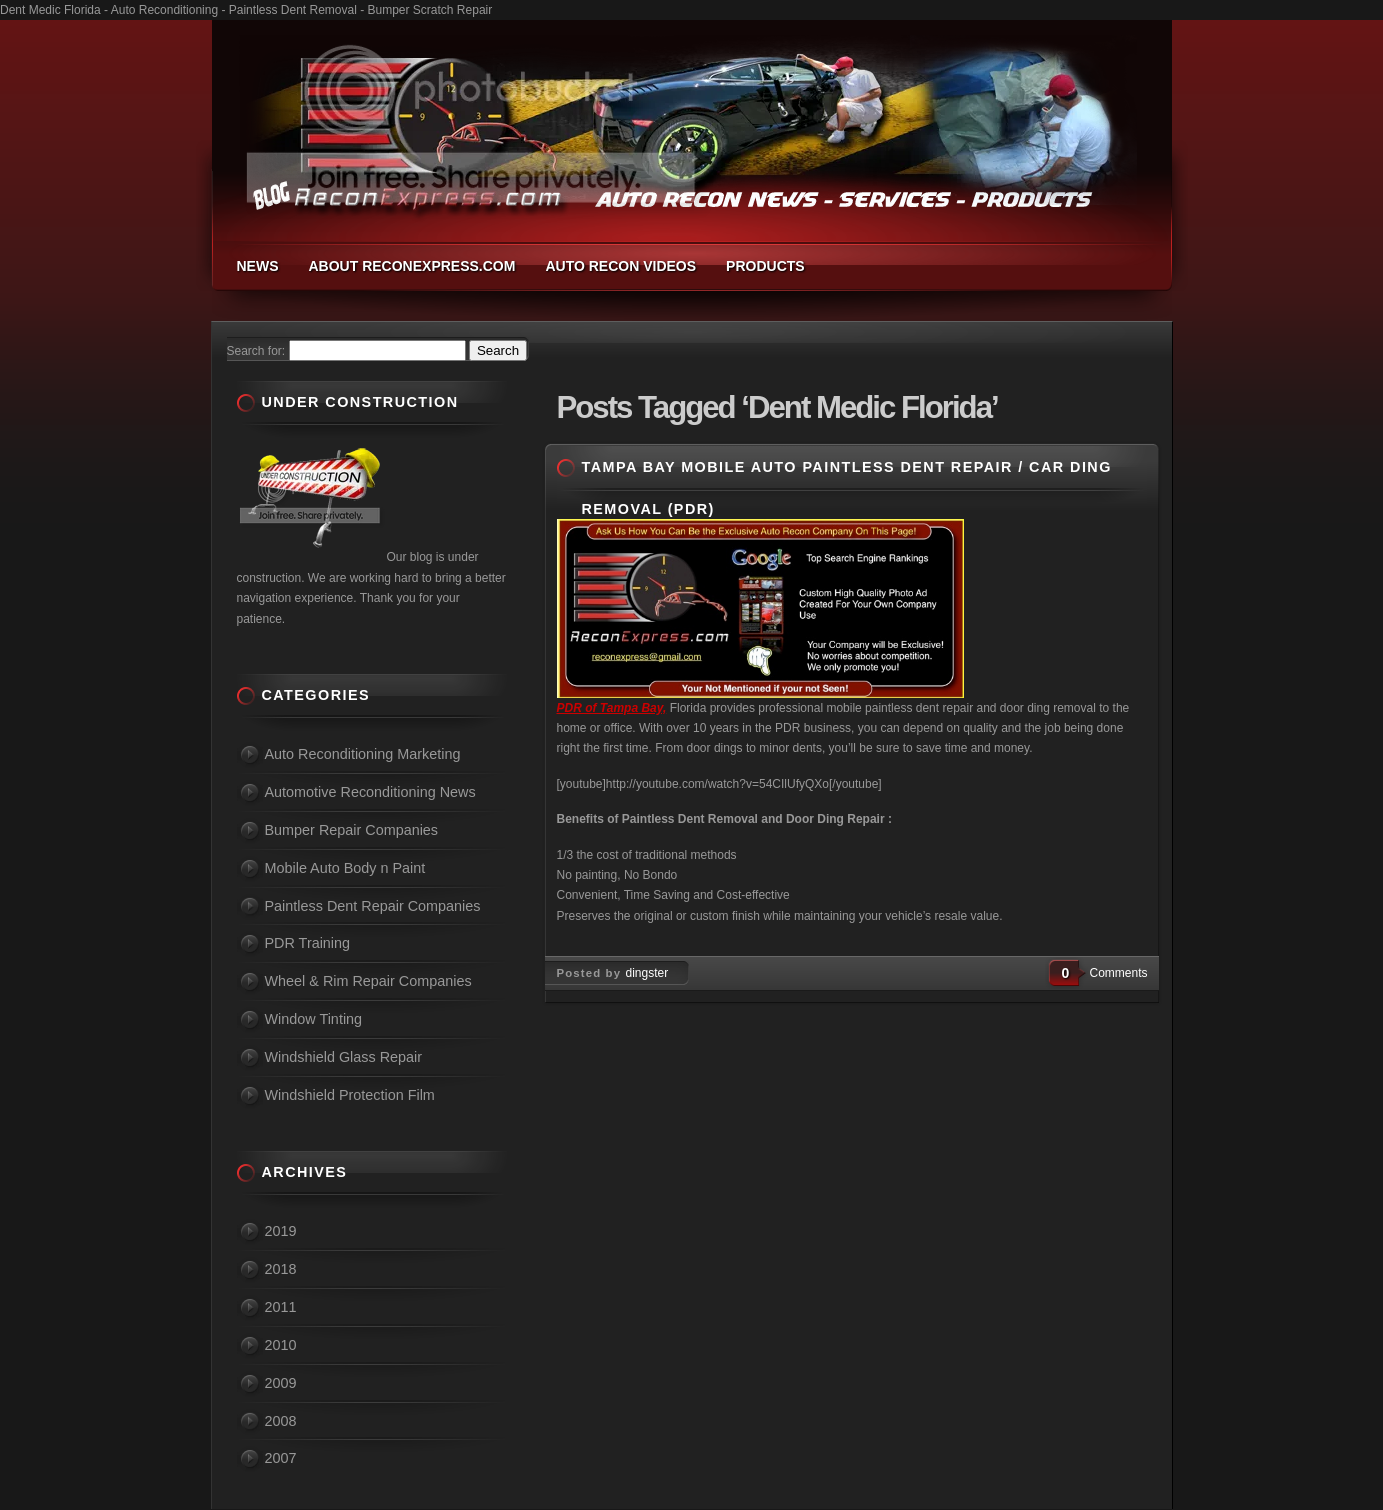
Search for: (256, 351)
